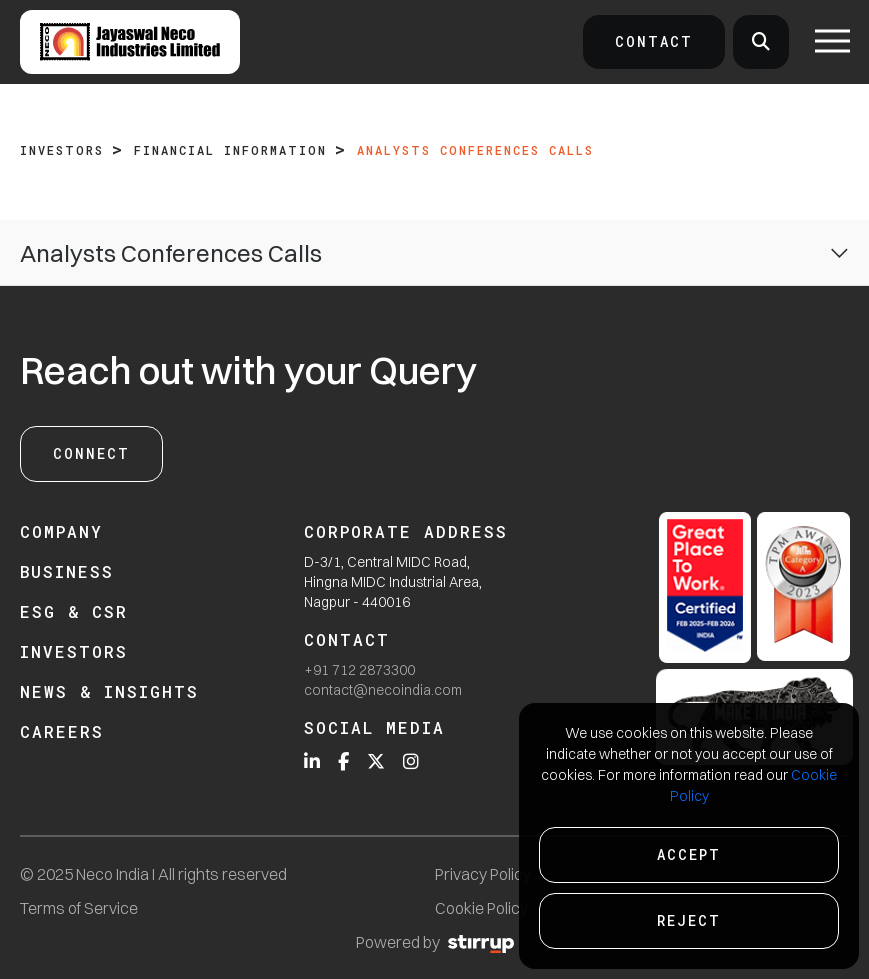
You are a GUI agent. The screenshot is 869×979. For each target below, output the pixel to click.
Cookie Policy (481, 908)
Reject (689, 920)
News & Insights (109, 691)
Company (61, 531)
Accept (689, 854)
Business (67, 571)
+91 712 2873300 (359, 670)
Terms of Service (79, 908)
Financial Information (230, 150)
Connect (91, 453)
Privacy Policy (483, 874)
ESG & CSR (74, 611)
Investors (62, 150)
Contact (654, 41)
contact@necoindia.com (383, 690)
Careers (62, 731)
